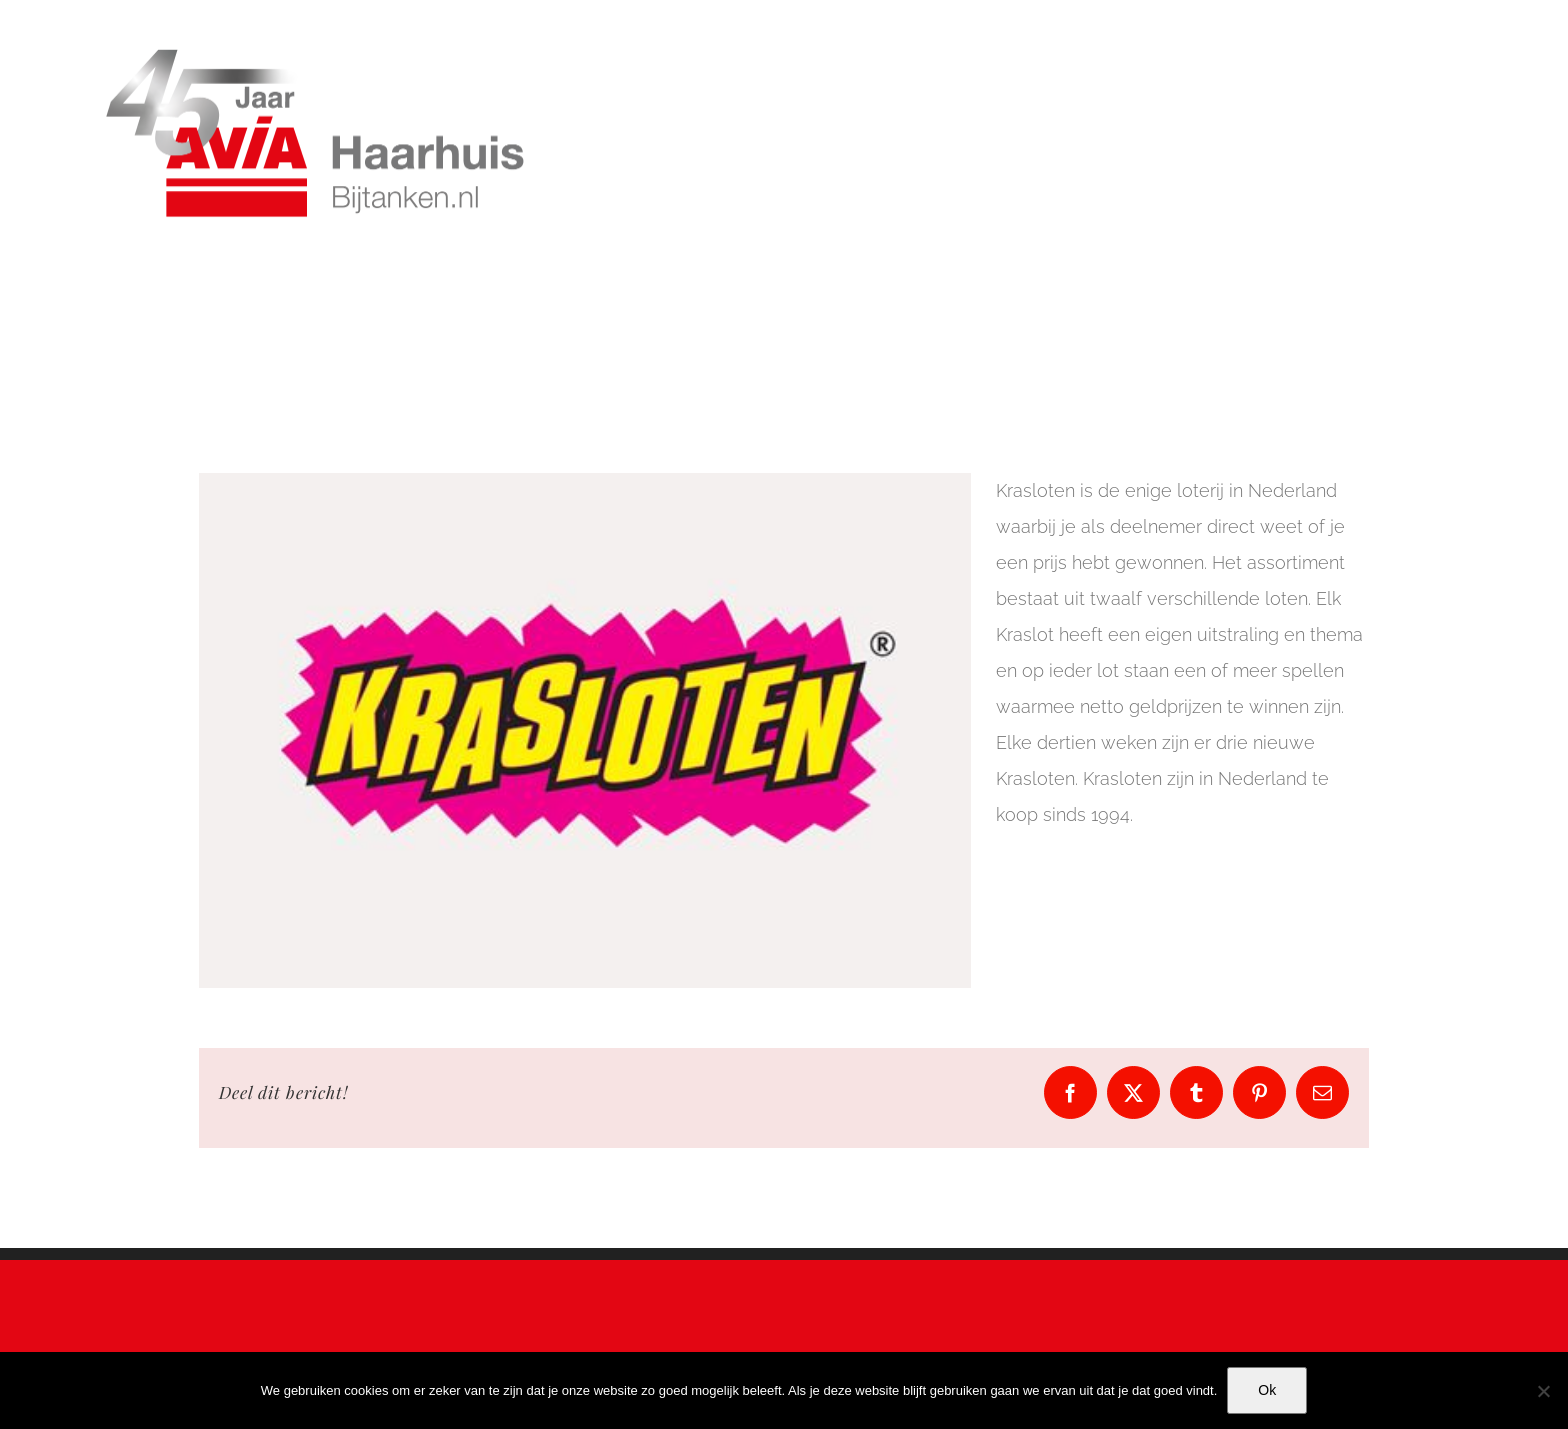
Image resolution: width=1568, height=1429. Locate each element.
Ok (1267, 1390)
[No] (1543, 1391)
